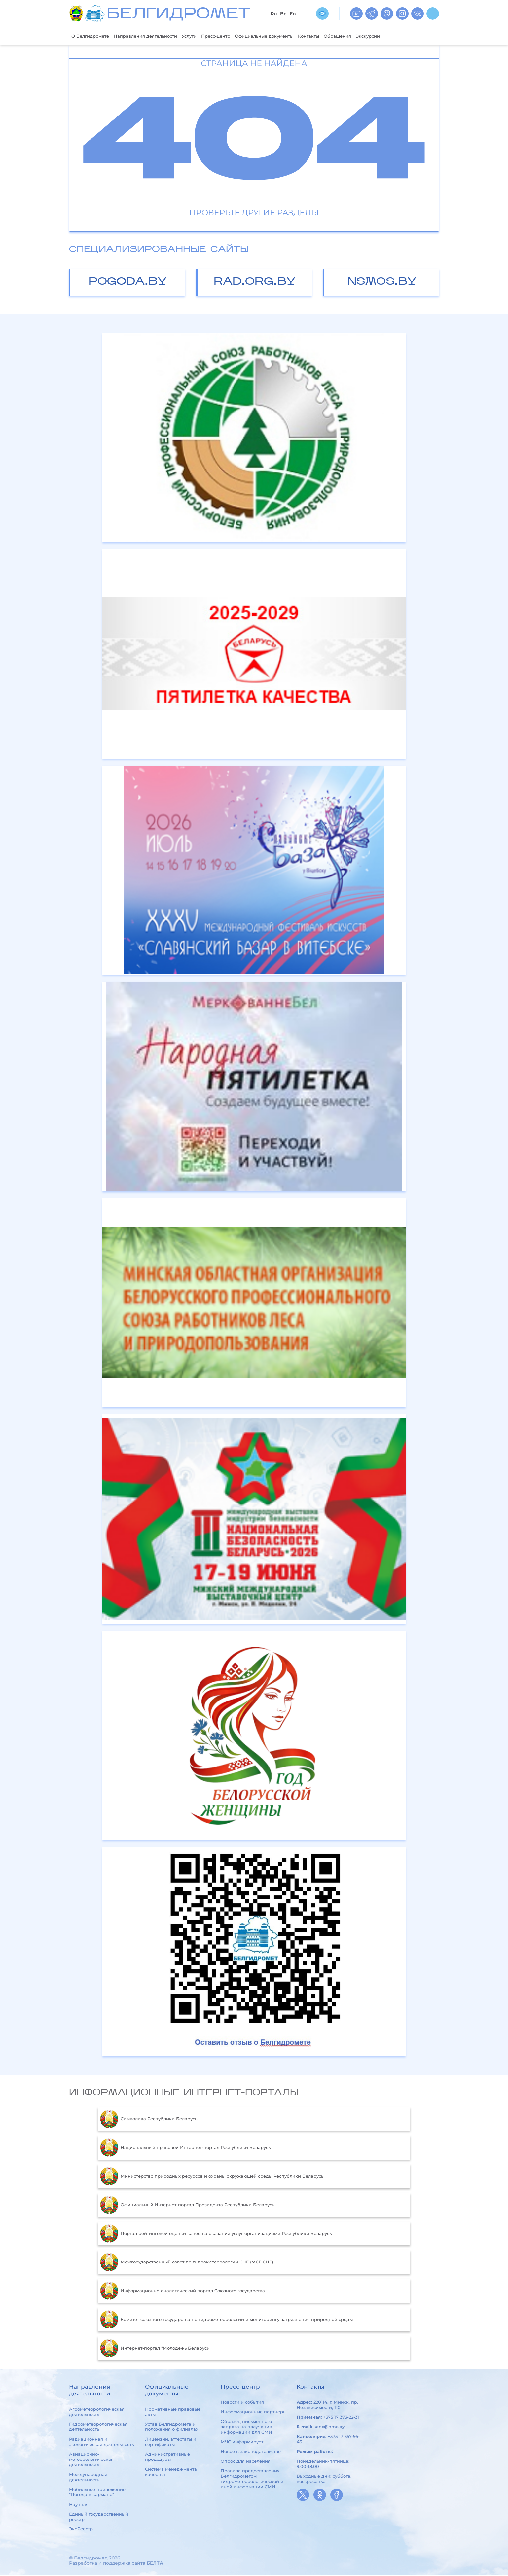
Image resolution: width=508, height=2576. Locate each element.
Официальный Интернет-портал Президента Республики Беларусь (187, 2206)
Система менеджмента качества (171, 2472)
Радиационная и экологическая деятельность (101, 2442)
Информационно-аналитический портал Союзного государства (182, 2291)
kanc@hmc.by (329, 2427)
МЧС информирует (242, 2442)
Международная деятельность (88, 2477)
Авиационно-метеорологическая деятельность (91, 2460)
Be (283, 14)
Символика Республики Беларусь (148, 2119)
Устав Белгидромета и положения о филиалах (171, 2427)
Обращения (374, 36)
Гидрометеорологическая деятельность (98, 2427)
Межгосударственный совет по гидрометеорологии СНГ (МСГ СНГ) (186, 2263)
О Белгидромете (93, 36)
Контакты (342, 36)
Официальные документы (291, 36)
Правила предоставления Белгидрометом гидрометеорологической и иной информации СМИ (252, 2479)
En (293, 14)
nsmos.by (382, 282)
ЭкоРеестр (81, 2529)
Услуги (205, 36)
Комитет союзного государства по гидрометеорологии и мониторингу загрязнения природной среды (226, 2320)
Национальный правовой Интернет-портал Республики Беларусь (185, 2148)
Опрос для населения (246, 2461)
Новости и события (242, 2402)
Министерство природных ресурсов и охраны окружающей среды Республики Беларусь (211, 2177)
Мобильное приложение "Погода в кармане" (97, 2492)
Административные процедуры (167, 2457)
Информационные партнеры (253, 2412)
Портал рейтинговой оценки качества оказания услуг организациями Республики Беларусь (216, 2234)
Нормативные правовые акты (172, 2412)
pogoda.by (128, 282)
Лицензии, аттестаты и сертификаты (170, 2442)
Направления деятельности (155, 36)
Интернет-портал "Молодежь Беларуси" (155, 2349)
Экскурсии (409, 36)
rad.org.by (255, 282)
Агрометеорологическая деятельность (97, 2412)
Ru (274, 14)
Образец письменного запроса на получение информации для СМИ (246, 2427)
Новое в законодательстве (251, 2452)
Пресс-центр (235, 36)
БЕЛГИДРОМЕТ (178, 14)
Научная (79, 2505)
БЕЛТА (155, 2564)
